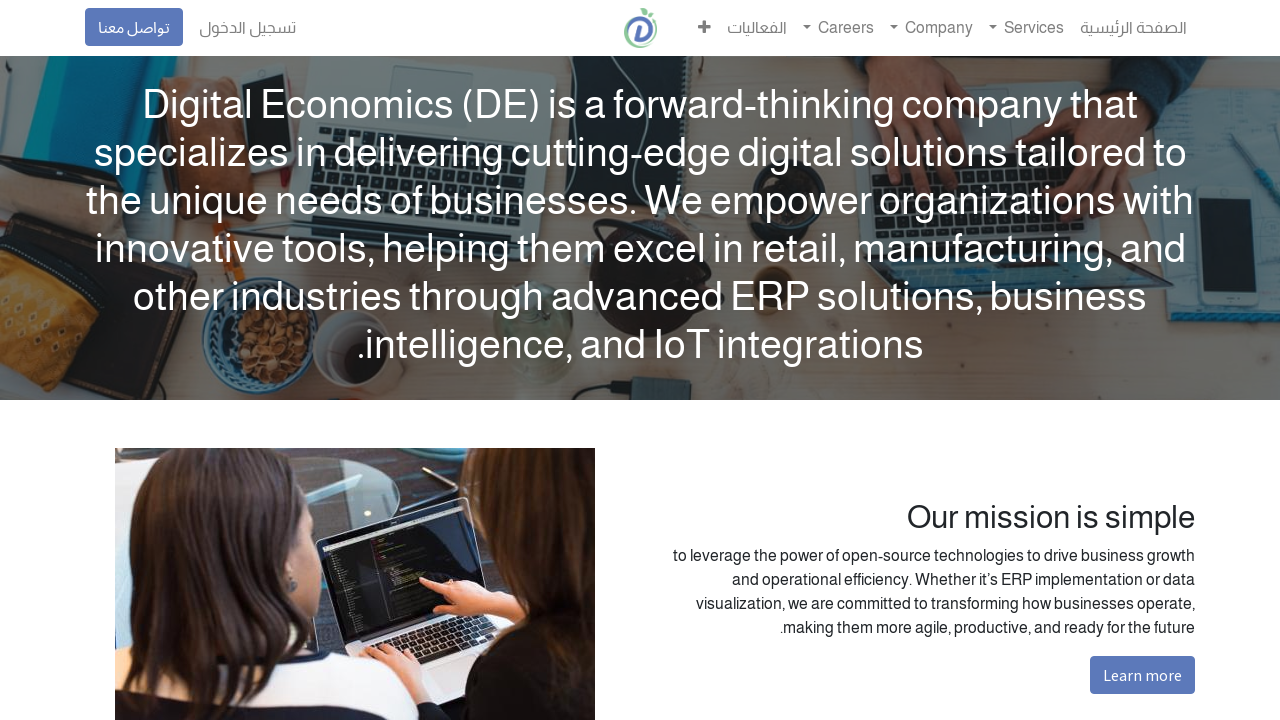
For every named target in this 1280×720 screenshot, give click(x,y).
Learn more (1142, 675)
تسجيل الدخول (247, 27)
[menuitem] (1133, 28)
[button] (704, 28)
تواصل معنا (134, 27)
